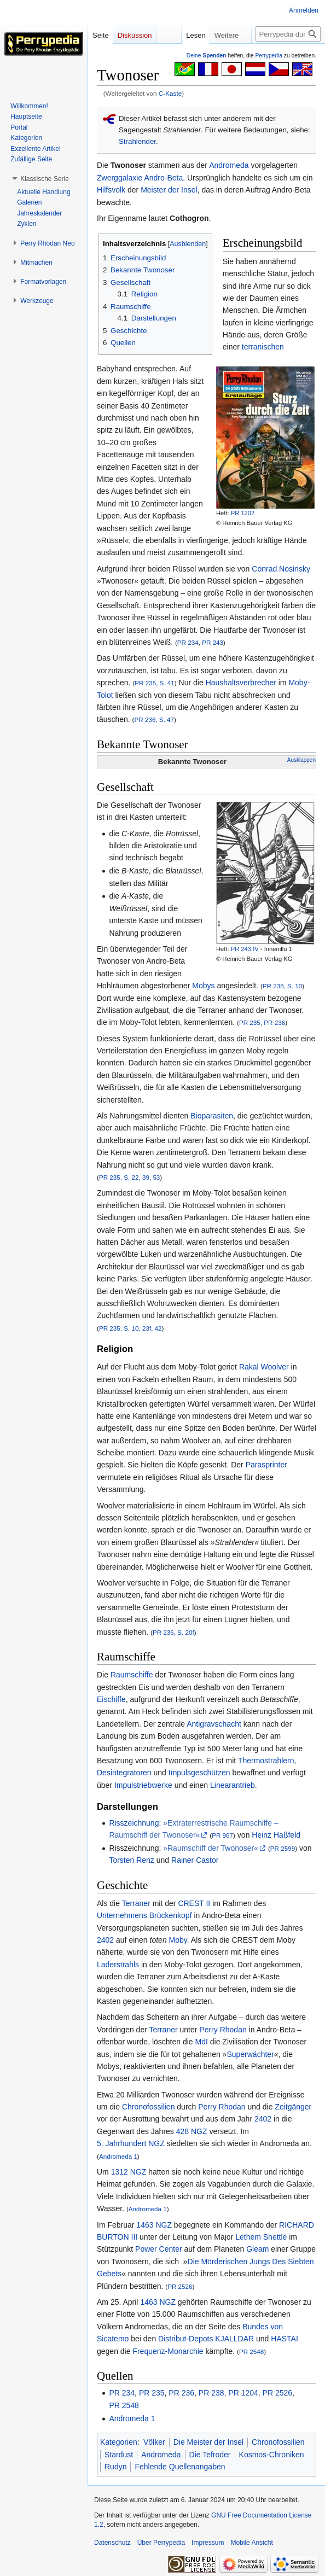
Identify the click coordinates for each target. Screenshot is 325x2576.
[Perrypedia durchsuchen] (288, 34)
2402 (105, 1940)
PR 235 (249, 1022)
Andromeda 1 (118, 2156)
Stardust (119, 2454)
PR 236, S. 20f (173, 1632)
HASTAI (284, 2338)
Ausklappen (301, 760)
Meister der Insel (169, 189)
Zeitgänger (293, 2106)
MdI (201, 2041)
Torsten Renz (131, 1860)
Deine (207, 56)
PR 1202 (243, 513)
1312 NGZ (129, 2171)
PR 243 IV (245, 949)
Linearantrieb (232, 1785)
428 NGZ (191, 2131)
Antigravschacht (214, 1724)
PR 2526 (179, 2286)
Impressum (207, 2542)
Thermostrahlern (266, 1760)
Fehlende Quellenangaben (180, 2466)
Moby (178, 1940)
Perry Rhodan (222, 2029)
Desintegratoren (124, 1772)
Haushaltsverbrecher (241, 682)
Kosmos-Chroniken (271, 2454)
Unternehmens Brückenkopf (144, 1915)
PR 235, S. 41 (155, 682)
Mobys (203, 985)
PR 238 (211, 2392)
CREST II (194, 1903)
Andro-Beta (163, 177)
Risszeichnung (134, 1823)
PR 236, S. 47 (155, 719)
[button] (44, 179)
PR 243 (212, 642)
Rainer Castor (194, 1860)
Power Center (158, 2249)
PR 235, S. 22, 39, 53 (129, 1177)
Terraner (136, 1903)
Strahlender (137, 141)
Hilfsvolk (111, 189)
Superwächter (250, 2054)
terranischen (263, 346)
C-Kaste (170, 93)
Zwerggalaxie (119, 177)
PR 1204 (243, 2392)
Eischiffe (111, 1699)
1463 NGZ (154, 2225)
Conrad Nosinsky (281, 568)
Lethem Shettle (261, 2237)
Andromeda (228, 165)
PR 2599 (282, 1848)
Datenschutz (112, 2542)
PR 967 (222, 1835)
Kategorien (118, 2442)
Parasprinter (266, 1464)
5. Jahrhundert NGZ (131, 2143)
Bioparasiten (211, 1115)
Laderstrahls (118, 1964)
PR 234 (188, 642)
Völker (154, 2442)
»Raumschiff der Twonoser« (210, 1848)
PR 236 (274, 1022)
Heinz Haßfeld (276, 1835)
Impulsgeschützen (199, 1772)
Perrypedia (268, 56)
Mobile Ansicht (251, 2542)
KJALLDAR (234, 2338)
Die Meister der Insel (208, 2442)
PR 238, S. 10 (283, 985)
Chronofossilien (148, 2106)
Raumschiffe (132, 1674)
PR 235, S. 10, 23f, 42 (130, 1328)
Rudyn (115, 2466)
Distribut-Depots (185, 2338)
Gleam (257, 2249)
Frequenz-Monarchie (167, 2351)
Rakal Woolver (264, 1366)
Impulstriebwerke (143, 1785)
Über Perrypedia (161, 2542)
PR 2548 (251, 2351)
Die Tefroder (210, 2454)
